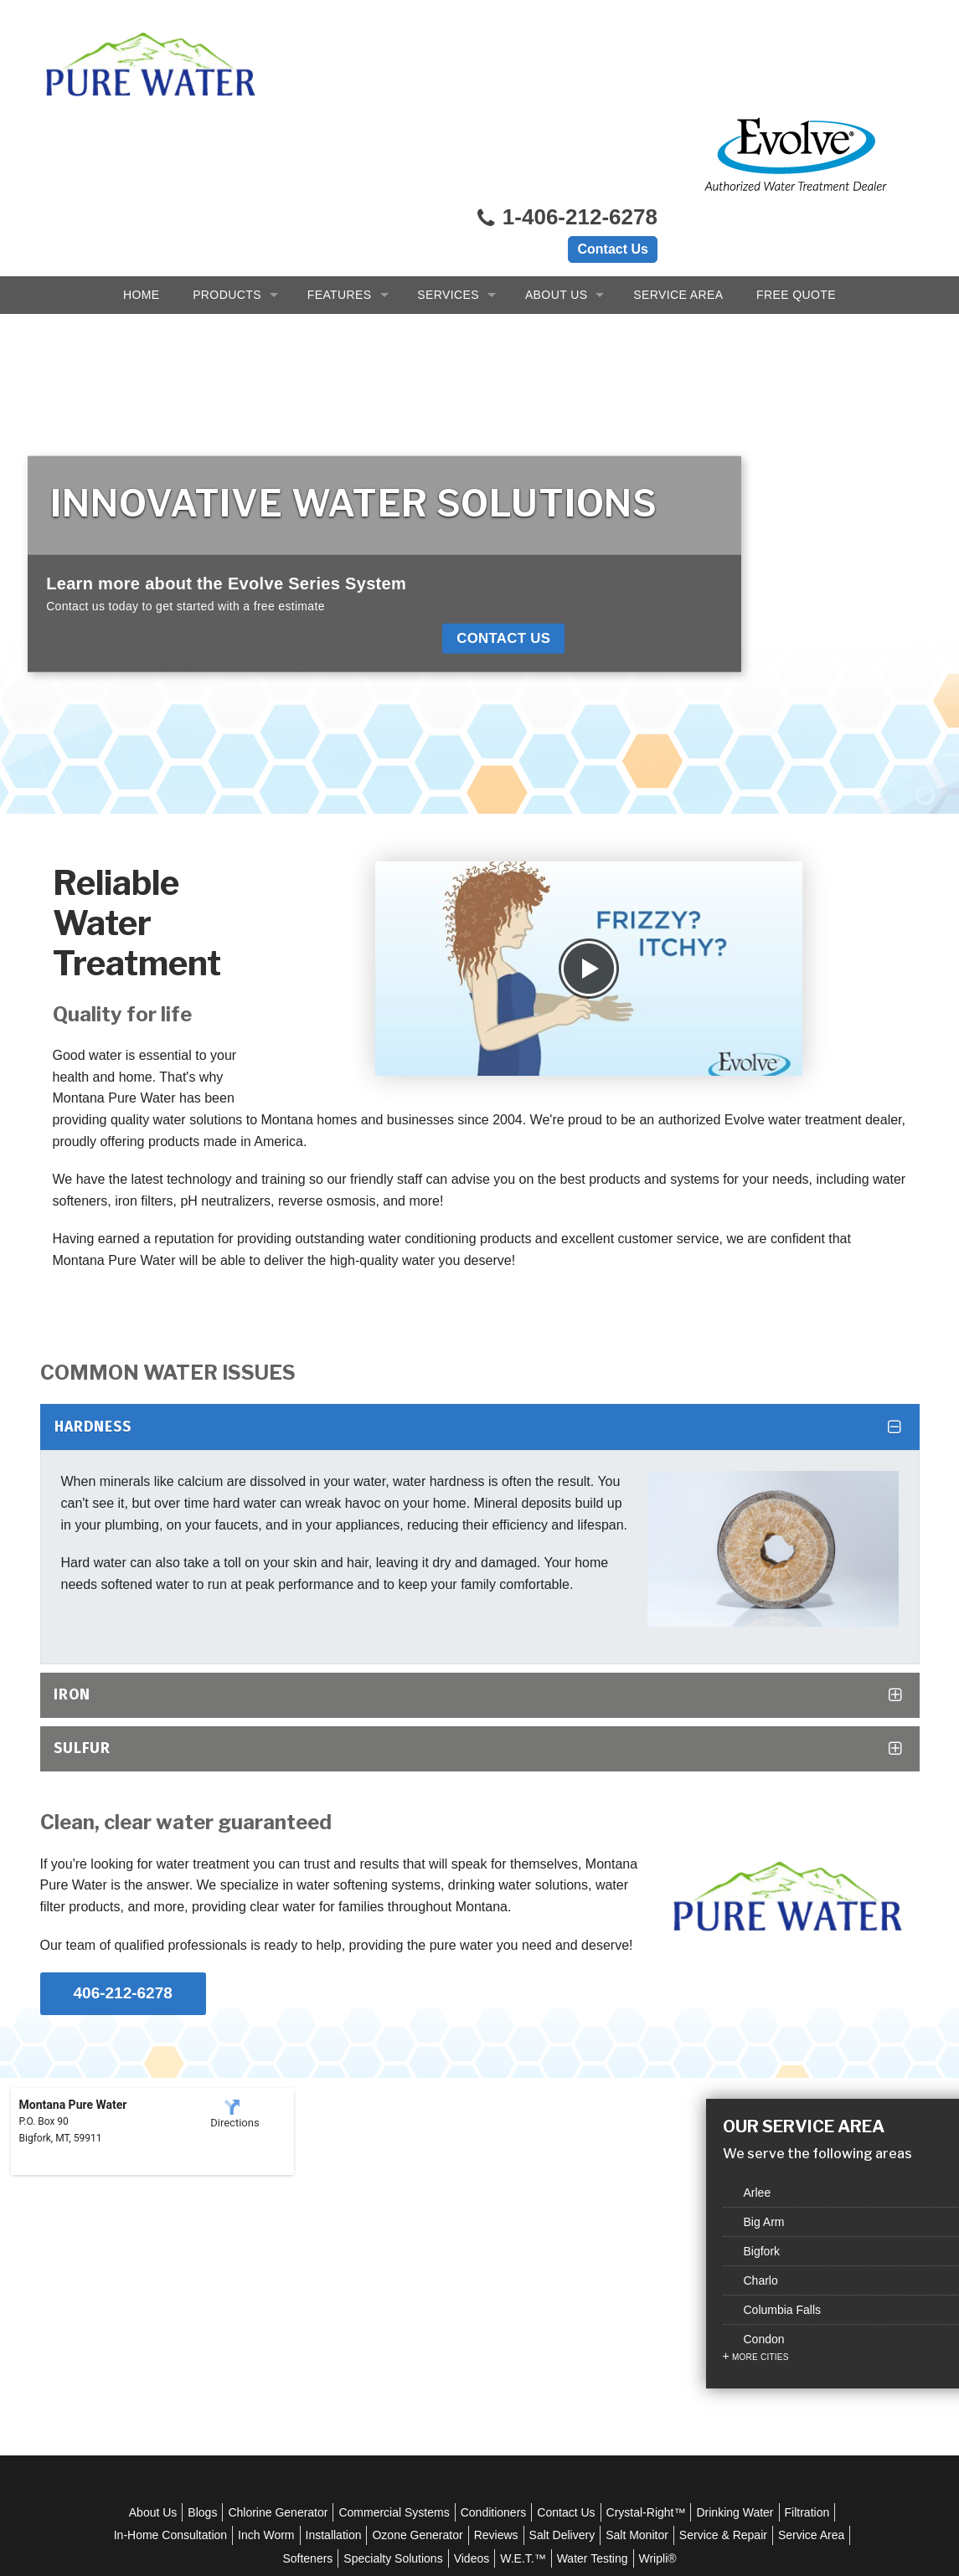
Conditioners (521, 2300)
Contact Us (612, 76)
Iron (72, 1495)
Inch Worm (382, 2323)
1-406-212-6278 (566, 46)
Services (448, 166)
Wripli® (746, 2346)
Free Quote (796, 166)
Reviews (612, 2323)
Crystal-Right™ (674, 2300)
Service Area (678, 166)
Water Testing (680, 2346)
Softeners (396, 2346)
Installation (449, 2323)
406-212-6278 (123, 1781)
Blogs (230, 2300)
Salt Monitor (753, 2323)
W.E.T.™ (610, 2346)
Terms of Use (580, 2461)
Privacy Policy (494, 2461)
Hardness (92, 1227)
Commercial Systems (422, 2300)
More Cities (760, 2189)
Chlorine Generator (306, 2300)
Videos (560, 2346)
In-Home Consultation (286, 2323)
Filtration (196, 2323)
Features (339, 166)
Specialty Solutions (481, 2346)
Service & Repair (238, 2346)
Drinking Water (763, 2300)
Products (227, 166)
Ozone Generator (533, 2323)
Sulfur (82, 1548)
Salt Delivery (678, 2323)
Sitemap (650, 2461)
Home (141, 166)
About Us (556, 166)
